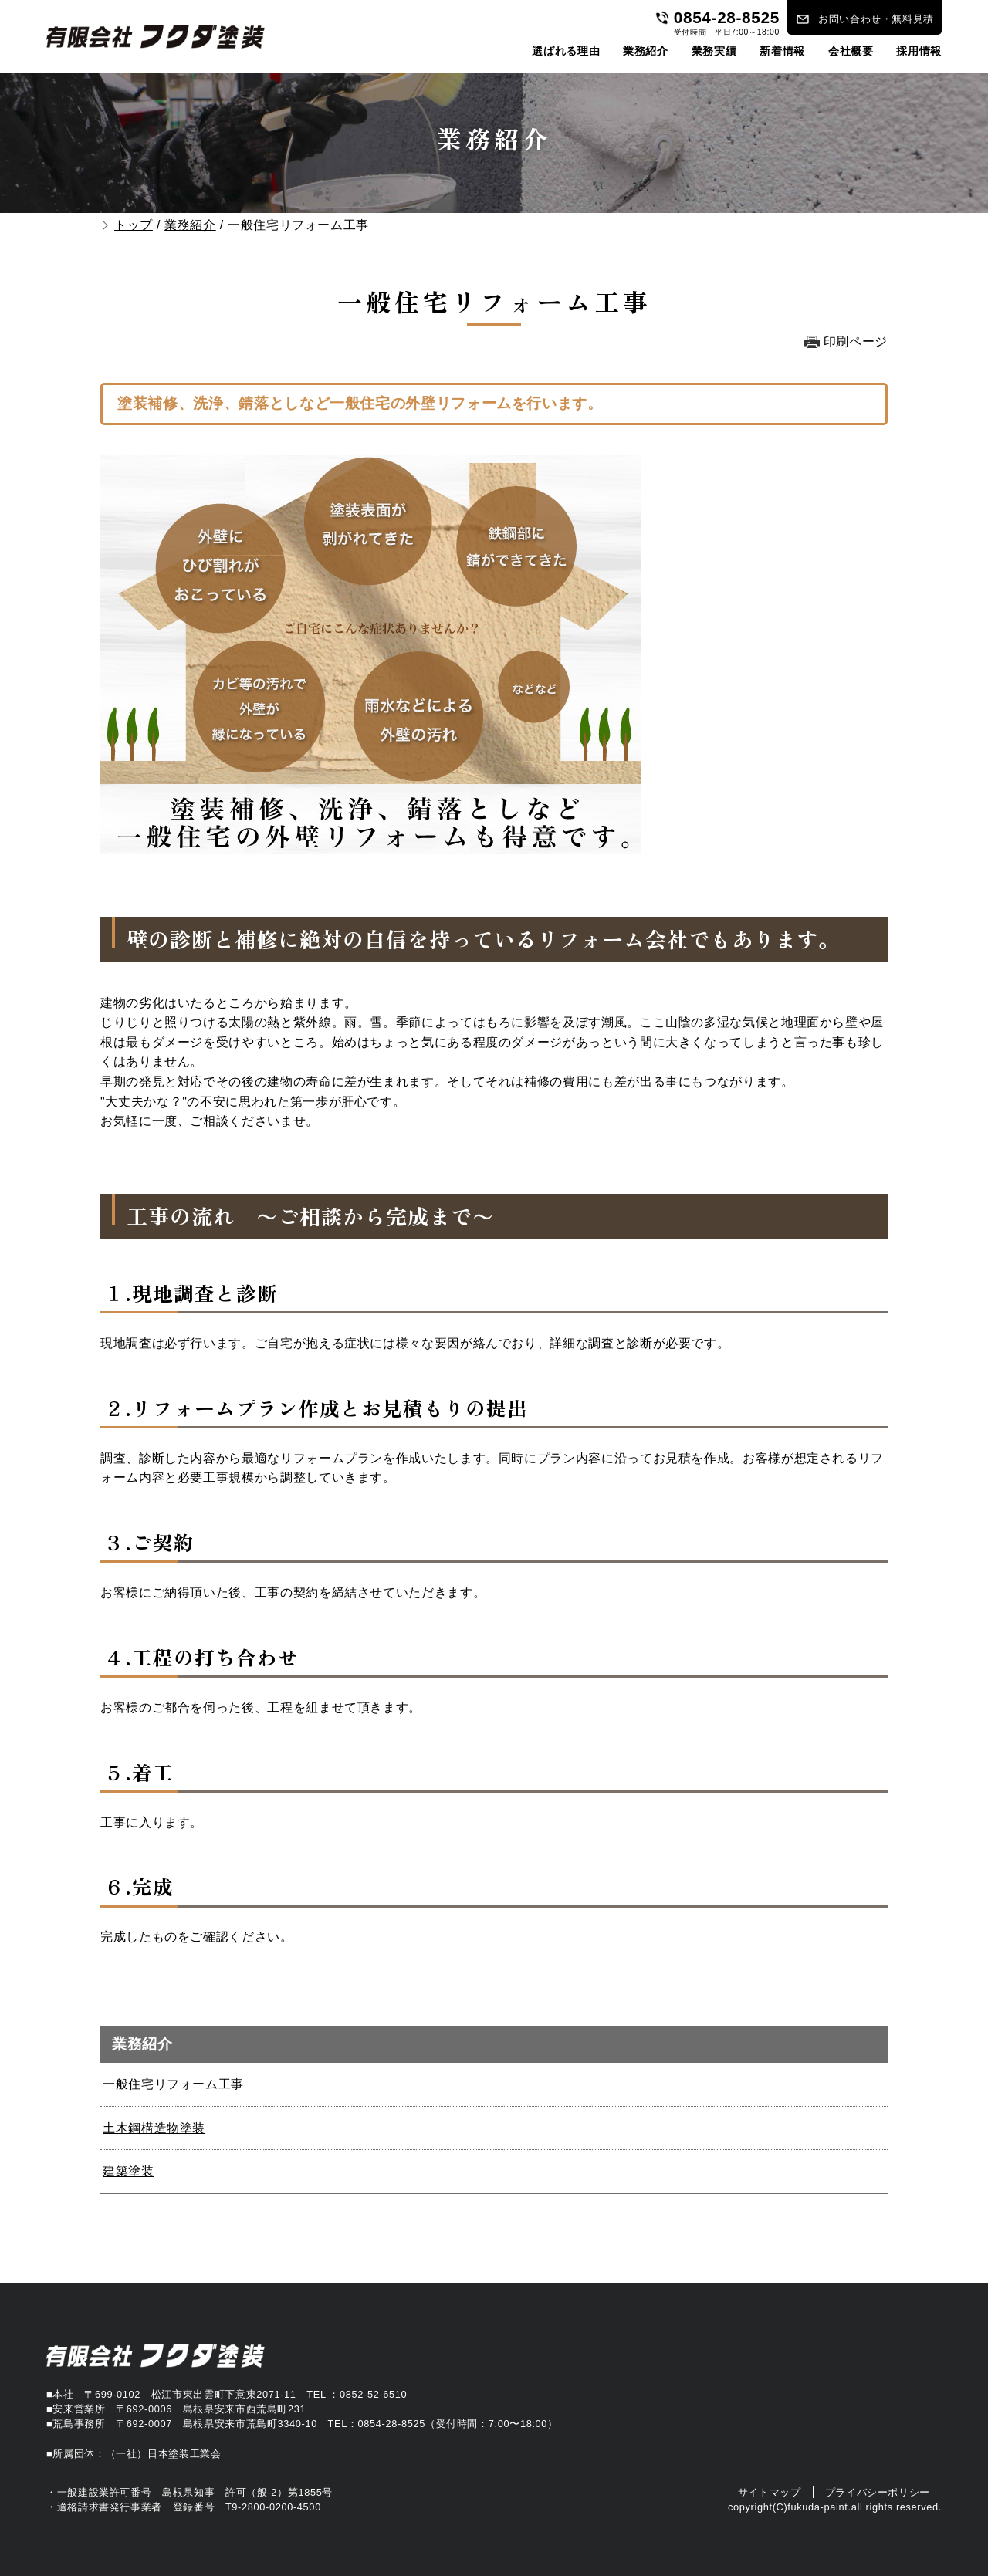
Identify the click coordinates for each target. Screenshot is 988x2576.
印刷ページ (856, 341)
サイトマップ (769, 2492)
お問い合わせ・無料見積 (876, 19)
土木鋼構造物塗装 (154, 2128)
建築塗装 (128, 2171)
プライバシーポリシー (877, 2492)
